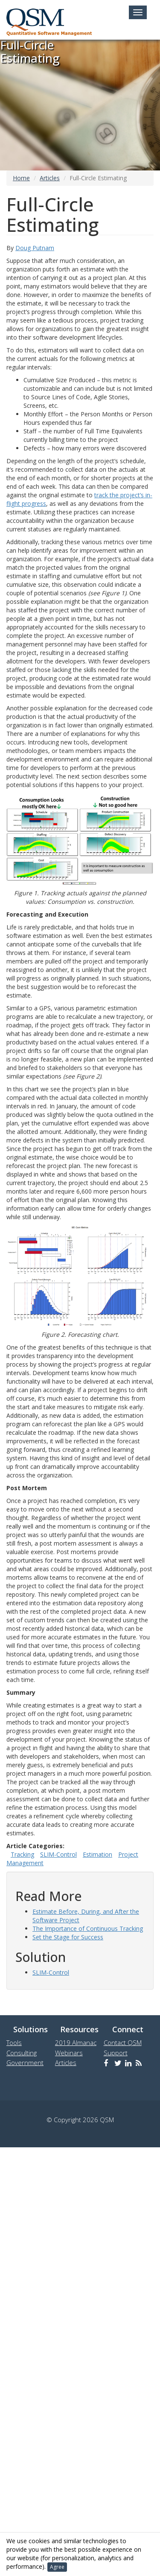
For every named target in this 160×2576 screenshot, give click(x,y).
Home (21, 178)
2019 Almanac (75, 2042)
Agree (57, 2566)
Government (25, 2062)
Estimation (97, 1854)
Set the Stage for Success (67, 1937)
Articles (50, 178)
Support (116, 2052)
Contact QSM (123, 2042)
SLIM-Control (58, 1854)
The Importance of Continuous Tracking (87, 1928)
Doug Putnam (34, 248)
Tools (14, 2042)
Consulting (21, 2052)
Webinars (69, 2052)
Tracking (22, 1854)
